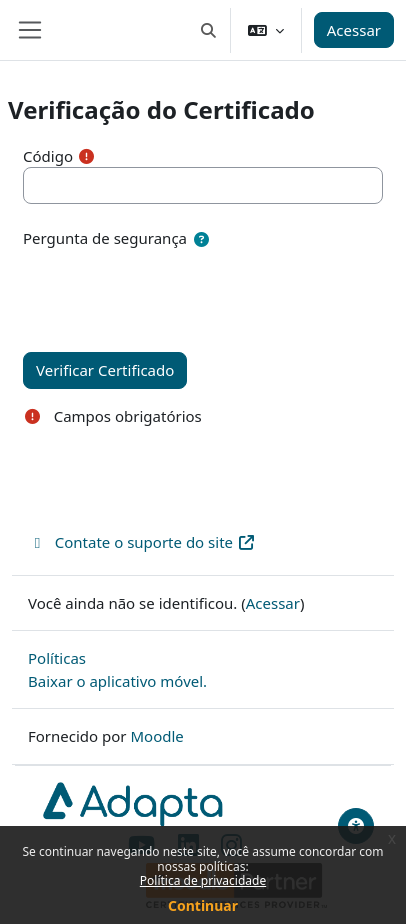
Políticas (57, 658)
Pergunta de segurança (105, 238)
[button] (208, 30)
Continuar (203, 905)
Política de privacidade (203, 880)
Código (48, 156)
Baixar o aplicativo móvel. (117, 681)
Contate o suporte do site (142, 542)
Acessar (354, 30)
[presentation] (175, 290)
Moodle (156, 736)
